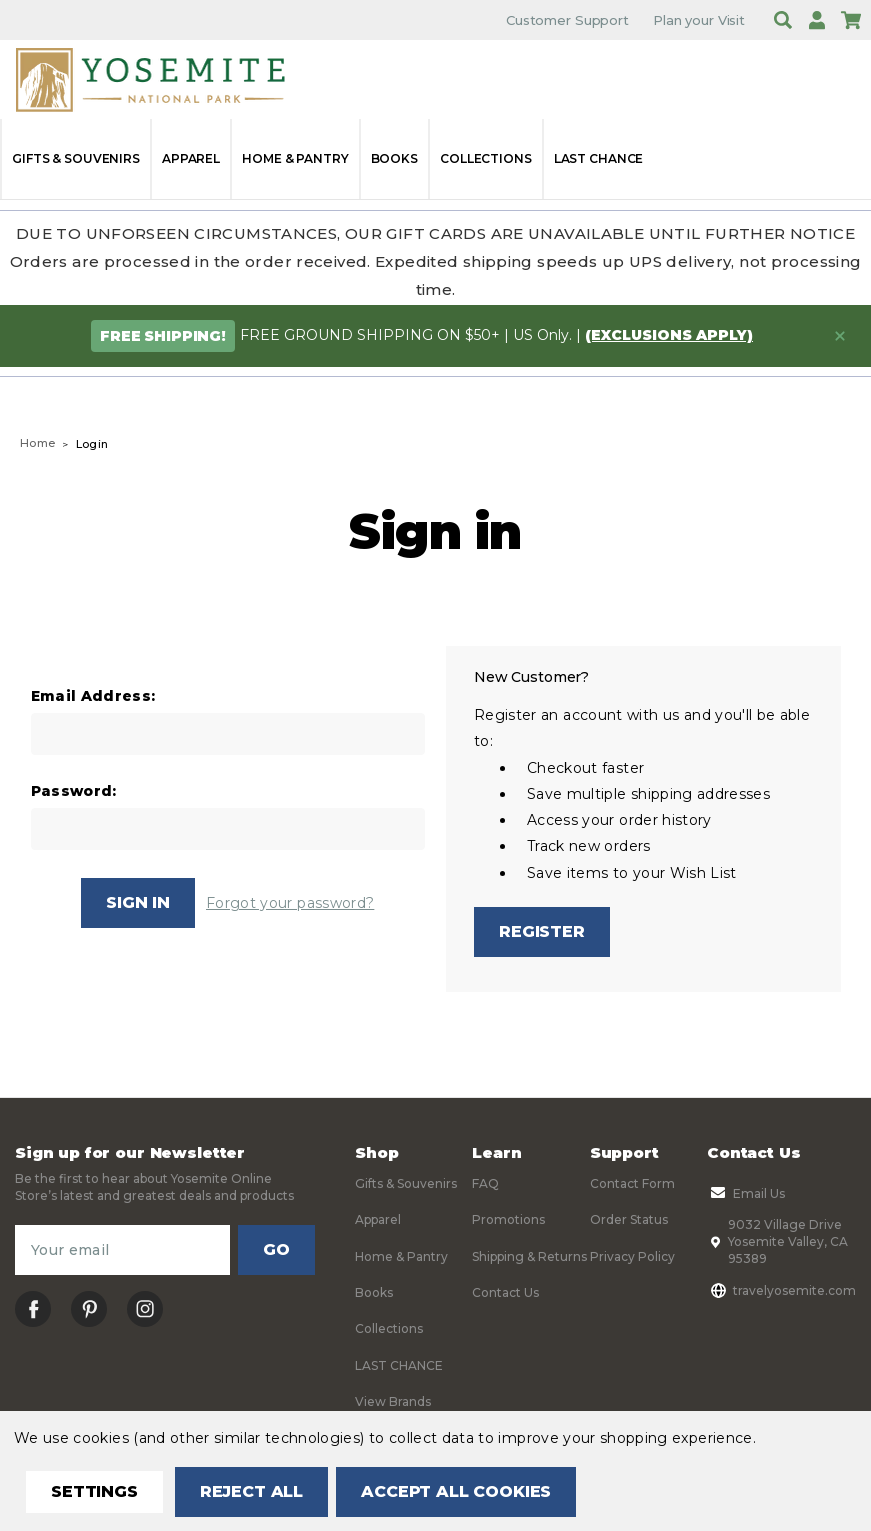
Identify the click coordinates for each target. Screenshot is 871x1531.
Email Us (746, 1193)
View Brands (393, 1401)
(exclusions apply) (669, 335)
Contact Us (505, 1292)
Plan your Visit (699, 20)
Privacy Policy (632, 1256)
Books (394, 158)
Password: (74, 791)
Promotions (508, 1219)
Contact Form (632, 1183)
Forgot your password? (290, 903)
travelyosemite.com (781, 1290)
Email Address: (93, 696)
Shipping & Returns (529, 1256)
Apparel (191, 158)
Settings (94, 1491)
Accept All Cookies (456, 1491)
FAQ (485, 1183)
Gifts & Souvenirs (76, 158)
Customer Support (567, 20)
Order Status (629, 1219)
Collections (486, 158)
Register (542, 931)
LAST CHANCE (599, 158)
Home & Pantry (295, 158)
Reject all (251, 1491)
